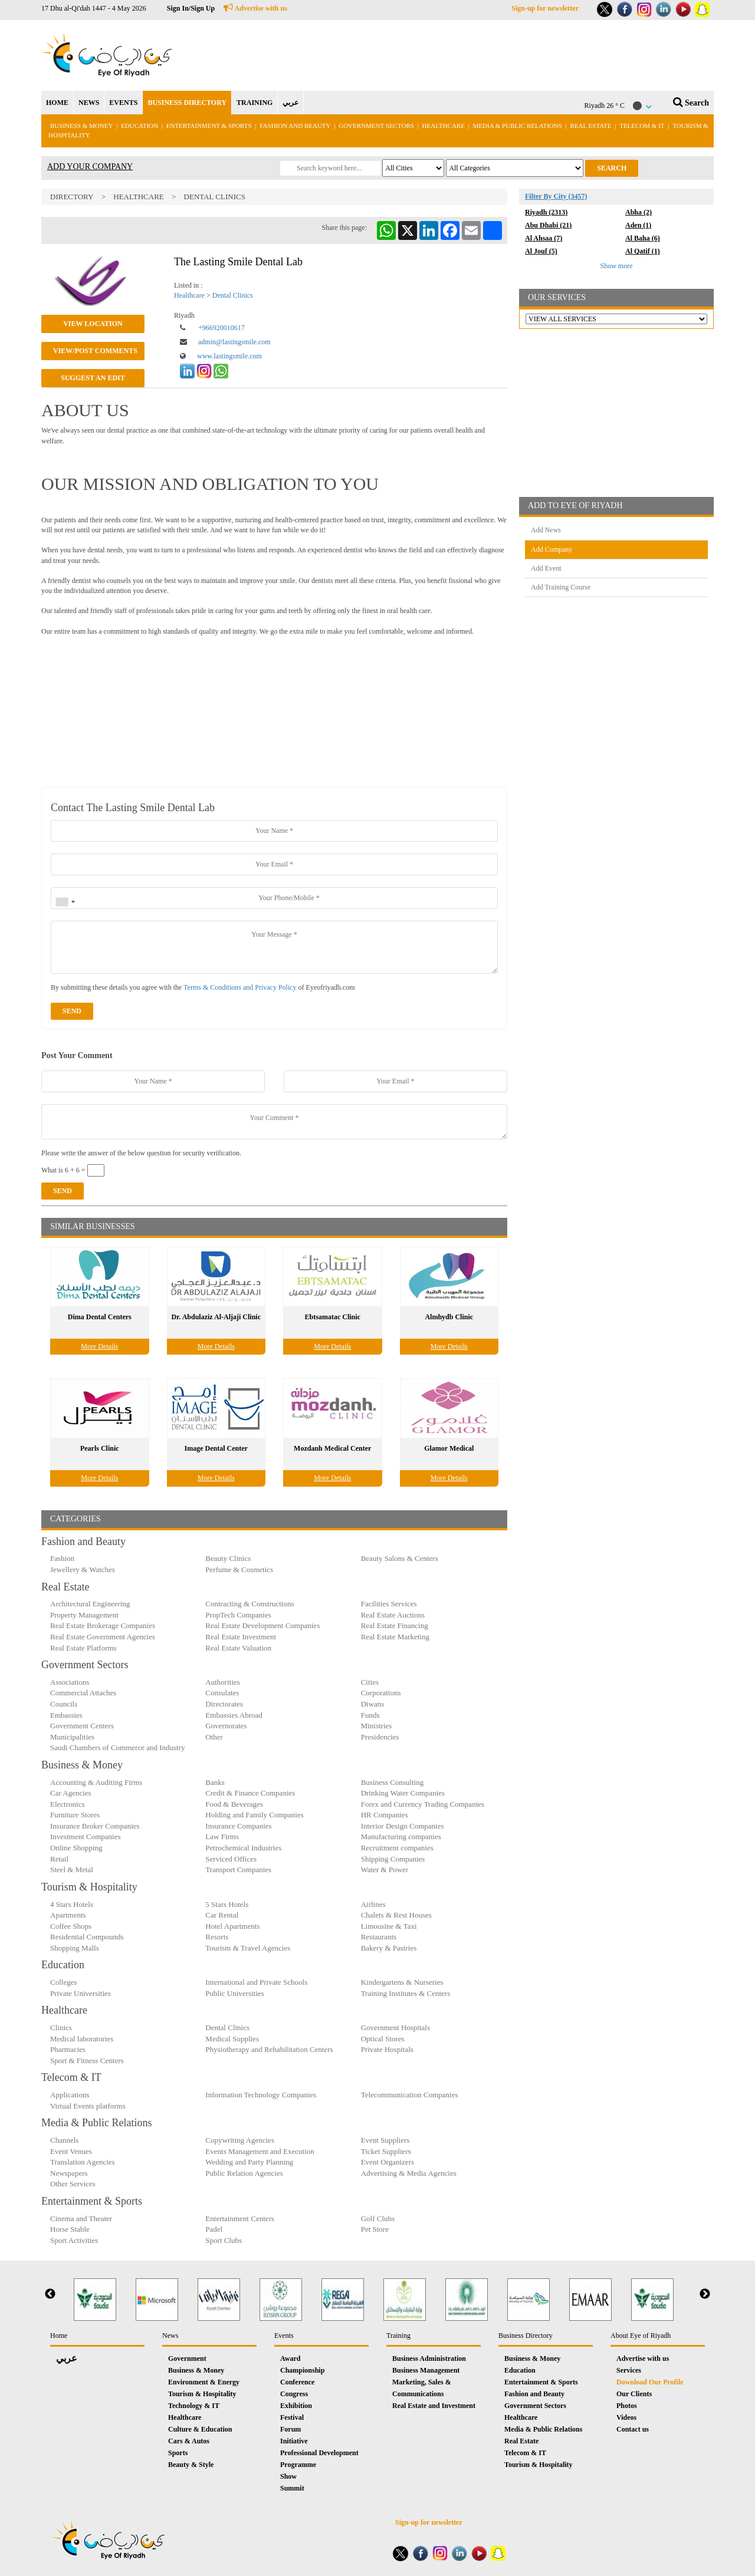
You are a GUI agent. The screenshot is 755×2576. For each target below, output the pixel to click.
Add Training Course (560, 587)
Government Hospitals (395, 2027)
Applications (69, 2094)
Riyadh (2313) (546, 212)
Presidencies (380, 1736)
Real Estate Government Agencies (102, 1636)
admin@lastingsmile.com (234, 342)
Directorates (224, 1703)
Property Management (84, 1614)
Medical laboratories (81, 2038)
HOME (57, 102)
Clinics (61, 2027)
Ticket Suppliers (386, 2151)
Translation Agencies (82, 2161)
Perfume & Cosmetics (239, 1569)
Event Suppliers (385, 2140)
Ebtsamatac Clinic (332, 1317)
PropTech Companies (238, 1614)
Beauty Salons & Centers (399, 1558)
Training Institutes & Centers (406, 1993)
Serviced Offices (231, 1858)
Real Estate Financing (394, 1625)
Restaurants (379, 1936)
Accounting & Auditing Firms (96, 1782)
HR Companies (384, 1814)
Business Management (425, 2370)
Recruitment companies (397, 1847)
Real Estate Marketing (395, 1636)
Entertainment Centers (239, 2218)
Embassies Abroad (233, 1715)
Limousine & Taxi (389, 1926)
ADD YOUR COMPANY (90, 166)
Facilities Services (389, 1603)
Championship (302, 2370)
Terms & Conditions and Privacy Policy (239, 987)
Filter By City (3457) (556, 196)
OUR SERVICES (557, 297)
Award (290, 2358)
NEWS (88, 102)
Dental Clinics (214, 196)
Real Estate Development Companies (262, 1625)
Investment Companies (85, 1836)
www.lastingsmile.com (229, 356)
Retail (59, 1858)
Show (288, 2476)
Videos (626, 2417)
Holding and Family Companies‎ (254, 1814)
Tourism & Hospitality (202, 2394)
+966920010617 (221, 328)
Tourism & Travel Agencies (247, 1947)
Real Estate (591, 125)
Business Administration (429, 2358)
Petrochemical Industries (243, 1847)
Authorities (222, 1682)
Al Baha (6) (642, 238)
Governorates (226, 1725)
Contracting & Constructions (249, 1603)
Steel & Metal (71, 1869)
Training (398, 2335)
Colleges (63, 1982)
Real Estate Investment (240, 1636)
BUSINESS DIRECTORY (186, 102)
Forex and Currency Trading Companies (422, 1804)
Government (187, 2358)
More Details (99, 1346)
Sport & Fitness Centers (87, 2060)
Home (58, 2335)
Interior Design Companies (402, 1825)
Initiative (294, 2441)
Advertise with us (255, 8)
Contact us (632, 2429)
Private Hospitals (387, 2049)
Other (214, 1736)
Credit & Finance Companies (250, 1792)
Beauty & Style (191, 2464)
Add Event (546, 568)
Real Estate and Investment (433, 2406)
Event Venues (71, 2151)
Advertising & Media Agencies (409, 2173)
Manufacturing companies (401, 1836)
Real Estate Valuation (238, 1647)
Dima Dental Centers (100, 1317)
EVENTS (123, 102)
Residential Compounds (87, 1936)
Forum (290, 2429)
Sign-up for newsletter (545, 8)
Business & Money (81, 125)
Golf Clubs (378, 2218)
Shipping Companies (393, 1858)
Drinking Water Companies (403, 1792)
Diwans (373, 1703)
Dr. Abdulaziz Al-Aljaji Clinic (216, 1317)
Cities (370, 1682)
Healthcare (443, 125)
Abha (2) (638, 212)
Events (284, 2335)
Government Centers (82, 1725)
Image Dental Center (216, 1448)
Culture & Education (200, 2429)
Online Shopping (76, 1847)
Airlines (373, 1904)
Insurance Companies (238, 1825)
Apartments (68, 1914)
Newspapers (69, 2173)
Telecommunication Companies (409, 2094)
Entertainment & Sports (209, 125)
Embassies (66, 1715)
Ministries (376, 1725)
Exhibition (296, 2406)
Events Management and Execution (259, 2151)
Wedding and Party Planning (249, 2161)
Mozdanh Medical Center (332, 1448)
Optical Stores (383, 2038)
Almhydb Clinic (449, 1317)
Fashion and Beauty (295, 125)
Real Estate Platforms (83, 1647)
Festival (292, 2417)
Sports (178, 2453)
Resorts (216, 1936)
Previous (50, 2294)
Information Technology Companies (260, 2094)
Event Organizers (387, 2161)
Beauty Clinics (228, 1558)
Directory (71, 196)
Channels (64, 2140)
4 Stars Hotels (71, 1904)
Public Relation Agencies (244, 2173)
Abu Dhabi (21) (548, 225)
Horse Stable (70, 2229)
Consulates (222, 1692)
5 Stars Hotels (226, 1904)
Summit (292, 2488)
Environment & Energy (203, 2382)
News (170, 2335)
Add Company (551, 549)
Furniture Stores (75, 1814)
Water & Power (385, 1869)
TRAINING (255, 102)
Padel (213, 2229)
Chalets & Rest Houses (396, 1914)
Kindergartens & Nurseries (402, 1982)
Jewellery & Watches (82, 1569)
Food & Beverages (233, 1804)
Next (705, 2294)
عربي (290, 102)
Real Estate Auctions (393, 1614)
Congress (294, 2394)
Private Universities (80, 1993)
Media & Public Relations (517, 125)
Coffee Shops (70, 1926)
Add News (546, 530)
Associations (69, 1682)
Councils (63, 1703)
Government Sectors (377, 125)
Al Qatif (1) (642, 251)
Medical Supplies (232, 2038)
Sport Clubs (223, 2240)
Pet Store (375, 2229)
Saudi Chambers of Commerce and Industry (117, 1747)
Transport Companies (238, 1869)
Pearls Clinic (99, 1448)
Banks (215, 1782)
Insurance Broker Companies (95, 1825)
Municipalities (72, 1736)
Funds (370, 1715)
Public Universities (234, 1993)
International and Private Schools (256, 1982)
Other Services (73, 2183)
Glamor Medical (449, 1448)
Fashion (62, 1558)
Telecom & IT (641, 125)
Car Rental (221, 1914)
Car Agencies (70, 1792)
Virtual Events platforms (88, 2105)
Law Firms (222, 1836)
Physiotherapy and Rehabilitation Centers (269, 2049)
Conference (297, 2382)
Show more (616, 266)
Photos (626, 2406)
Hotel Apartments (232, 1926)
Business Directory (525, 2335)
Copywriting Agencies (239, 2140)
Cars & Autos (188, 2441)
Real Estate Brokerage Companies (102, 1625)
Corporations (381, 1692)
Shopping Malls (74, 1947)
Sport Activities (74, 2240)
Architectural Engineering (90, 1603)
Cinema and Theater (81, 2218)
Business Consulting (392, 1782)
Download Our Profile (650, 2382)
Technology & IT (193, 2406)
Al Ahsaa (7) (543, 238)
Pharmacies (68, 2049)
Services (628, 2370)
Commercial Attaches (83, 1692)
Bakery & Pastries (389, 1947)
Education (139, 125)
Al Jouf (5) (541, 251)
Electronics (67, 1804)
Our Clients (634, 2394)
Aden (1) (638, 225)
